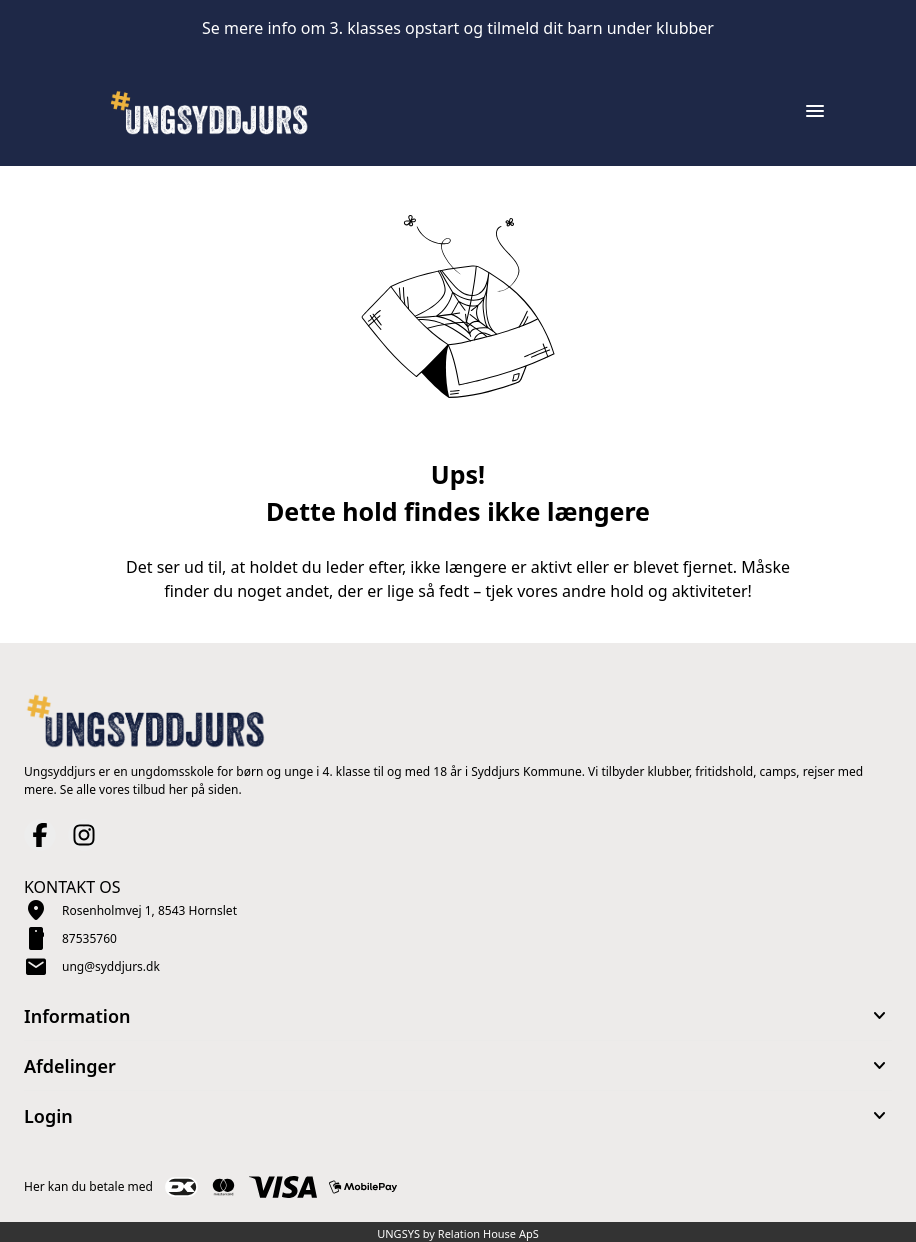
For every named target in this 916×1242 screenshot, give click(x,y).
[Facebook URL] (40, 835)
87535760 (89, 938)
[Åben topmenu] (815, 111)
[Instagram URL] (84, 835)
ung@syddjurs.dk (111, 966)
